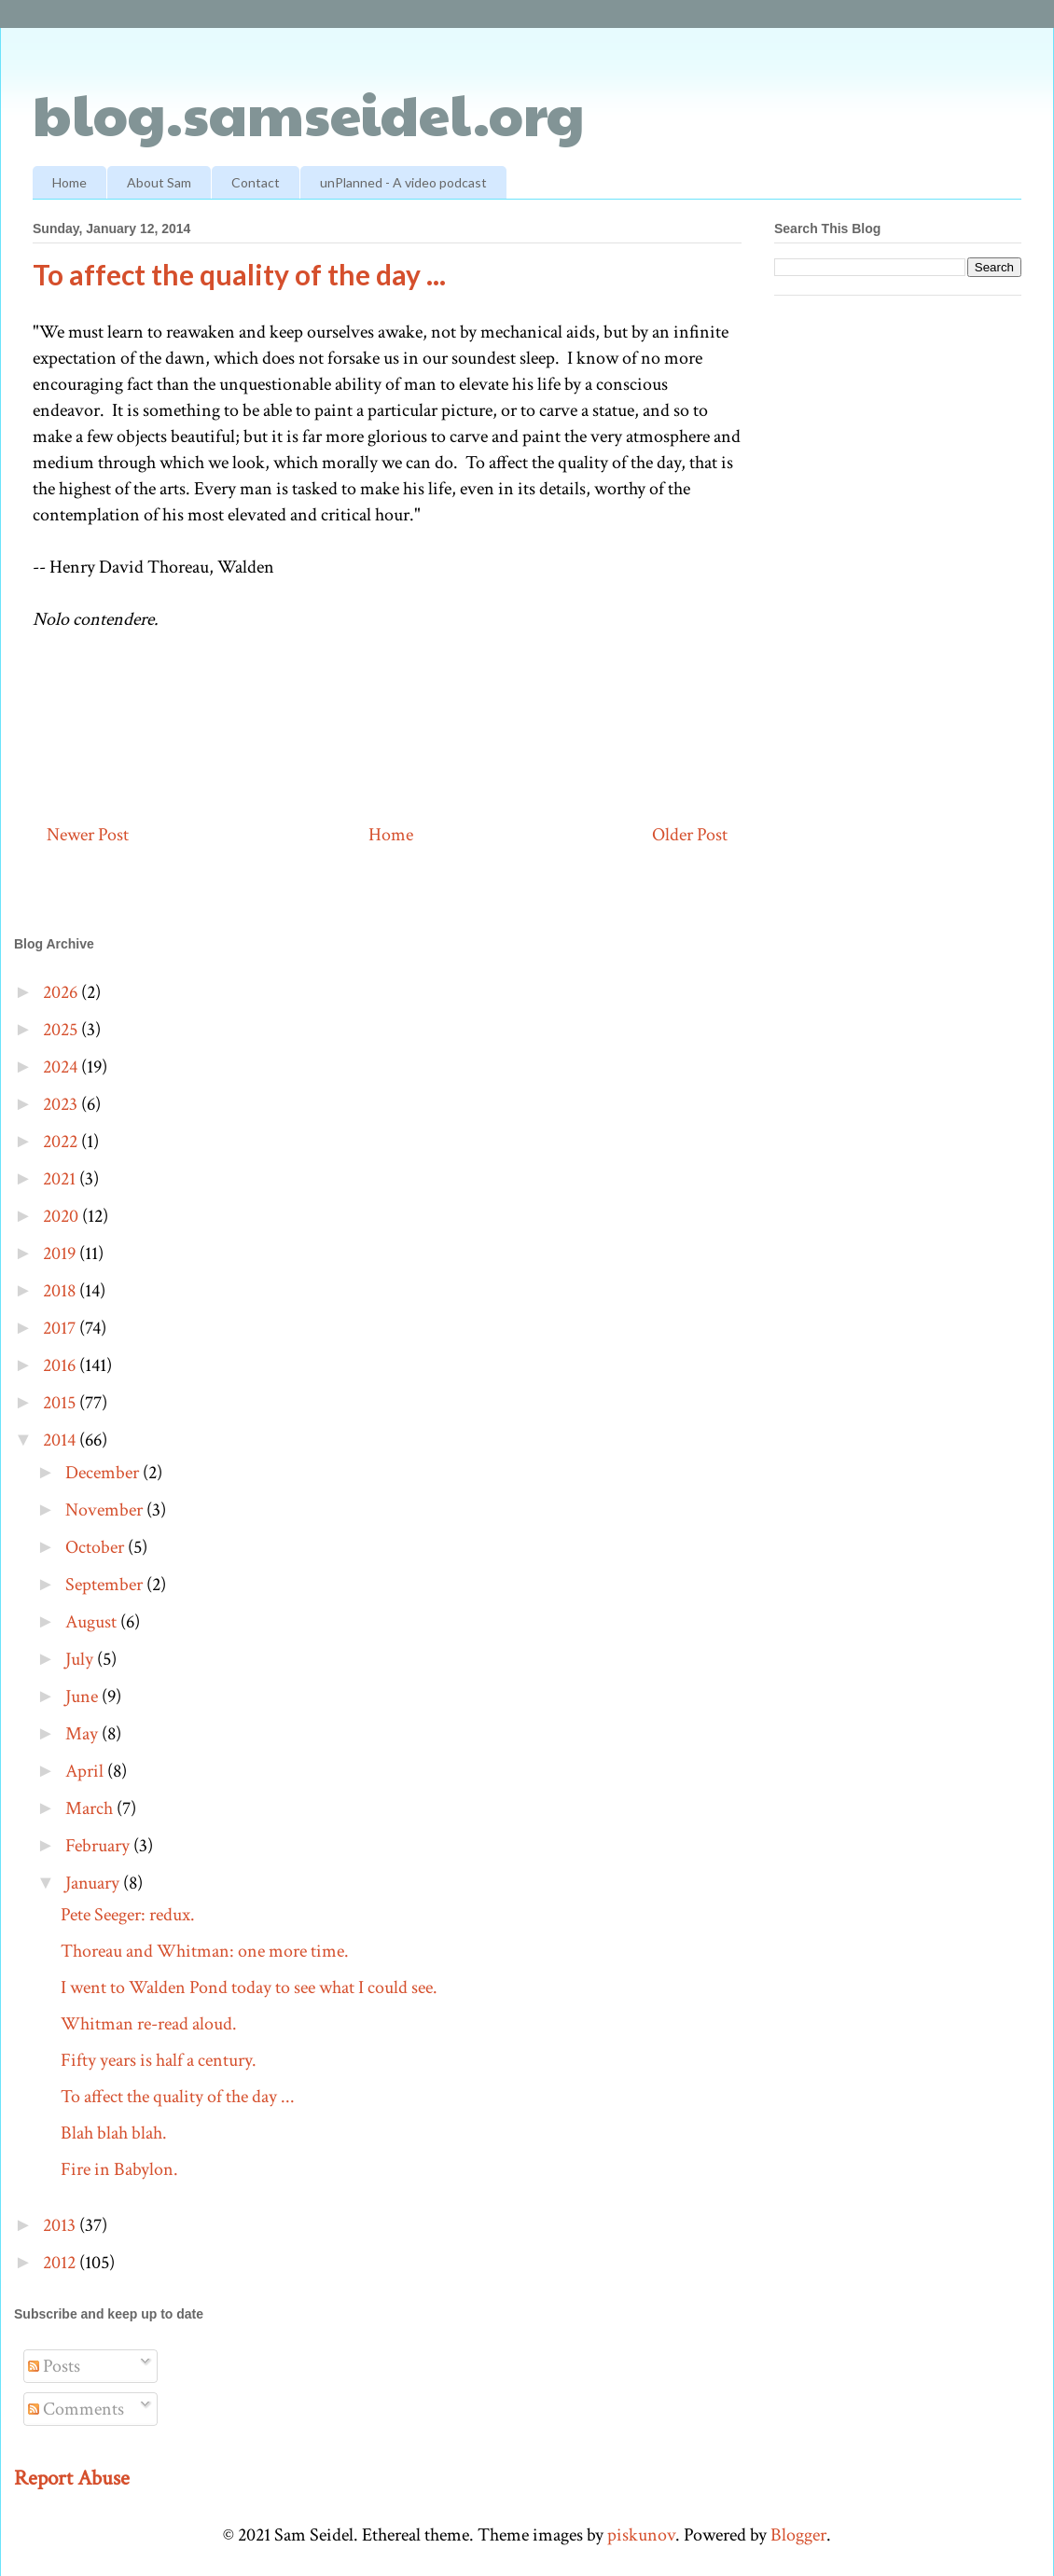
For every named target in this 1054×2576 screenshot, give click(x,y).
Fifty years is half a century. (159, 2060)
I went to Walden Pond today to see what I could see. (249, 1987)
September (105, 1584)
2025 (62, 1030)
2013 (61, 2225)
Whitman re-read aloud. (149, 2024)
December (104, 1473)
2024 (62, 1067)
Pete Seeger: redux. (128, 1915)
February (99, 1846)
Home (69, 182)
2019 (61, 1253)
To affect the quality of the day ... (178, 2096)
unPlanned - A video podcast (403, 182)
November (105, 1510)
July (81, 1659)
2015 (61, 1403)
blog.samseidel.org (309, 113)
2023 (62, 1104)
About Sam (159, 182)
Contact (255, 182)
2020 (62, 1216)
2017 (61, 1328)
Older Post (690, 835)
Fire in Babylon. (119, 2169)
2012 (61, 2263)
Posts (54, 2366)
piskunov (641, 2535)
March (91, 1808)
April (86, 1771)
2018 (61, 1291)
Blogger (798, 2535)
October (96, 1547)
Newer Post (88, 835)
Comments (76, 2409)
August (92, 1622)
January (94, 1883)
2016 (61, 1365)
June (83, 1696)
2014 (61, 1440)
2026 (62, 992)
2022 (62, 1141)
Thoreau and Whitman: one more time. (205, 1951)
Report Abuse (72, 2478)
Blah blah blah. (114, 2133)
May (83, 1734)
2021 (61, 1179)
